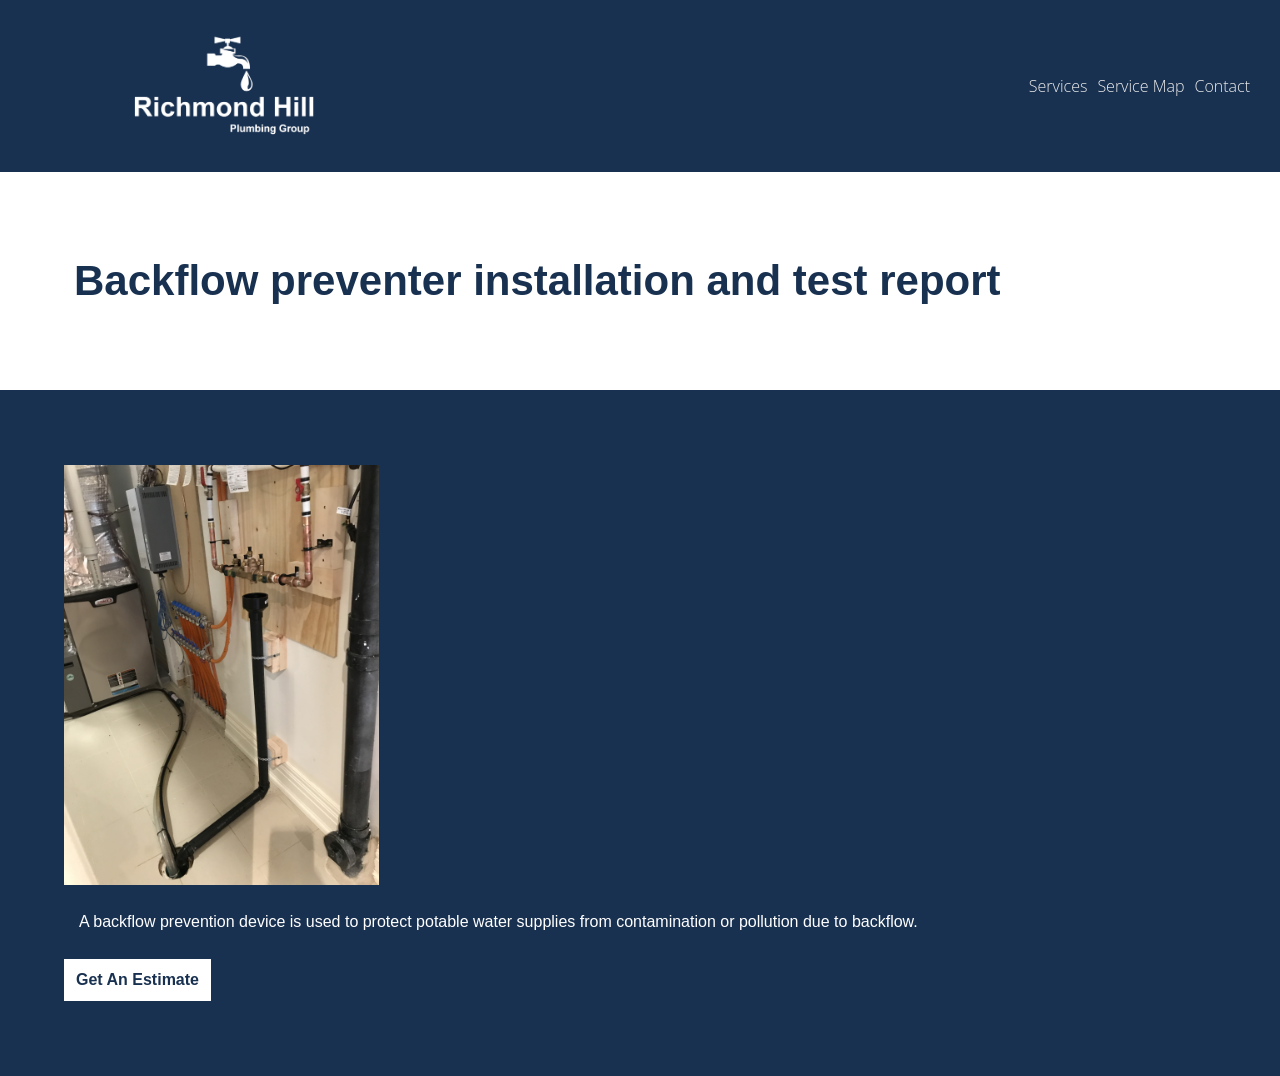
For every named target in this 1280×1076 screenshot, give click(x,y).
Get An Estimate (137, 979)
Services (1058, 86)
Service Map (1140, 86)
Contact (1222, 86)
